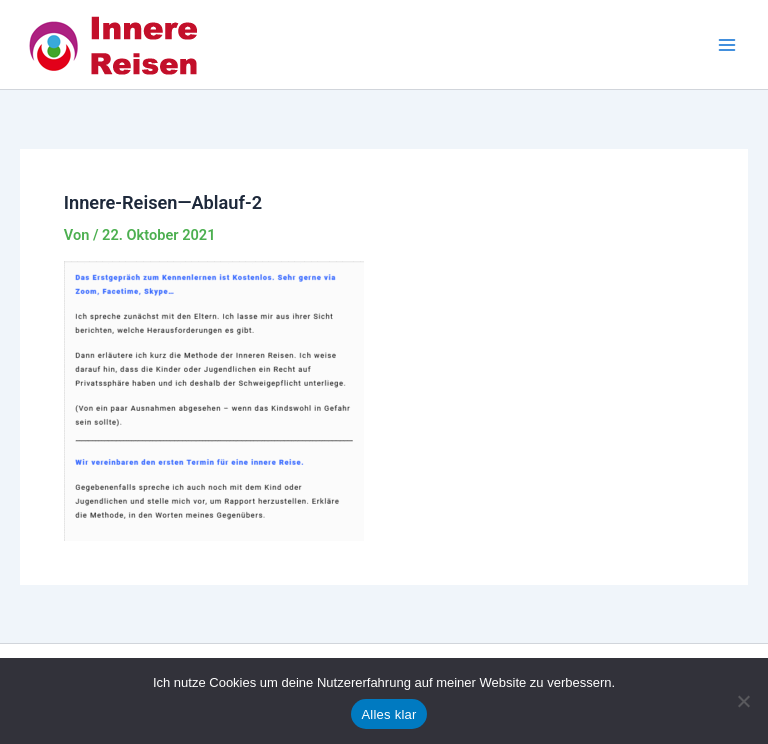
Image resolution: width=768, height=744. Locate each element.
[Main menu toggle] (727, 45)
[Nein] (743, 701)
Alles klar (388, 714)
